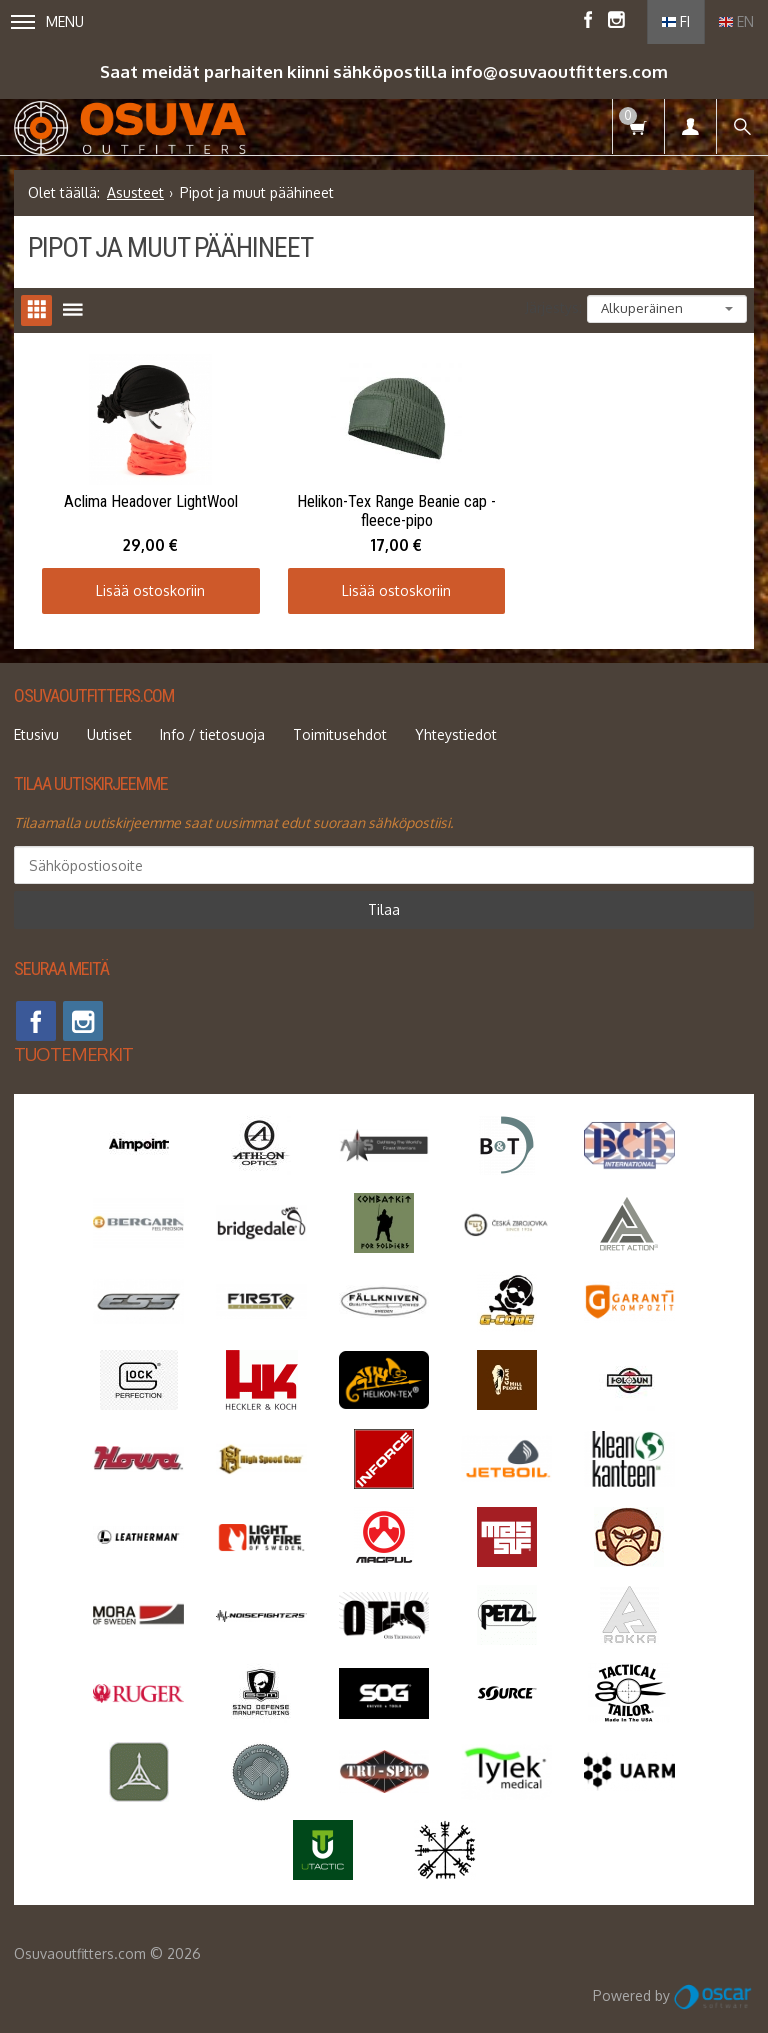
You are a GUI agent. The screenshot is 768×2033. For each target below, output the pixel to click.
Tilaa (384, 904)
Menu (47, 21)
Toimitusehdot (340, 729)
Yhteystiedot (456, 729)
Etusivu (36, 729)
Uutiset (109, 729)
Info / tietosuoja (212, 729)
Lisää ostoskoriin (146, 585)
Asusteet (135, 192)
